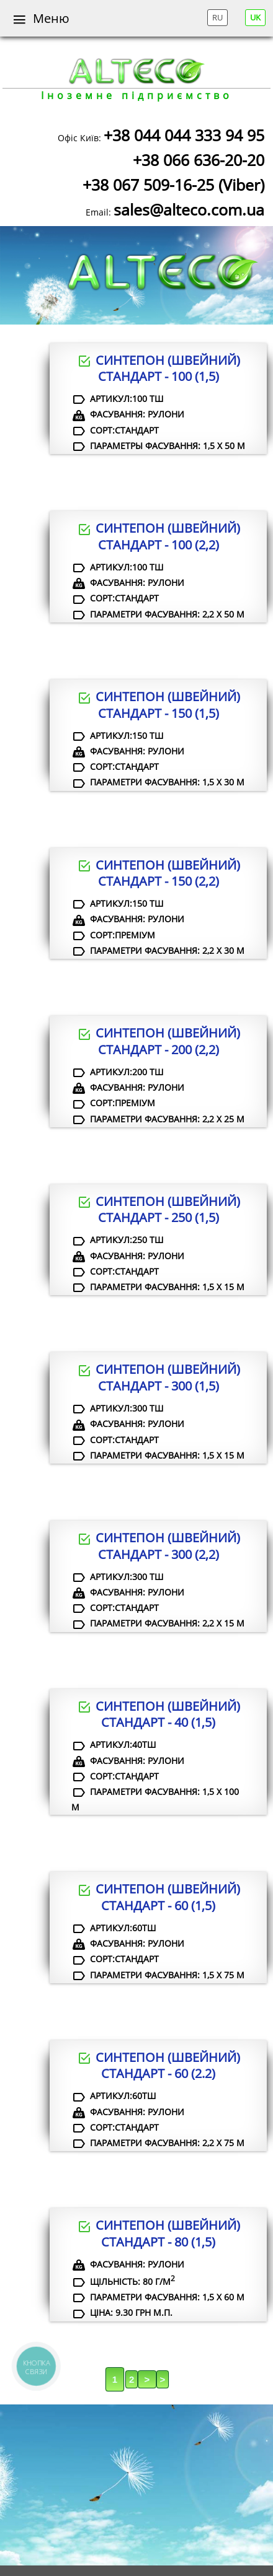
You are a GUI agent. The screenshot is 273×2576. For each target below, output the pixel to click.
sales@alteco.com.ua (189, 209)
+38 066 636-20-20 (198, 159)
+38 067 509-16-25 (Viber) (173, 184)
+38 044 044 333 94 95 (184, 135)
